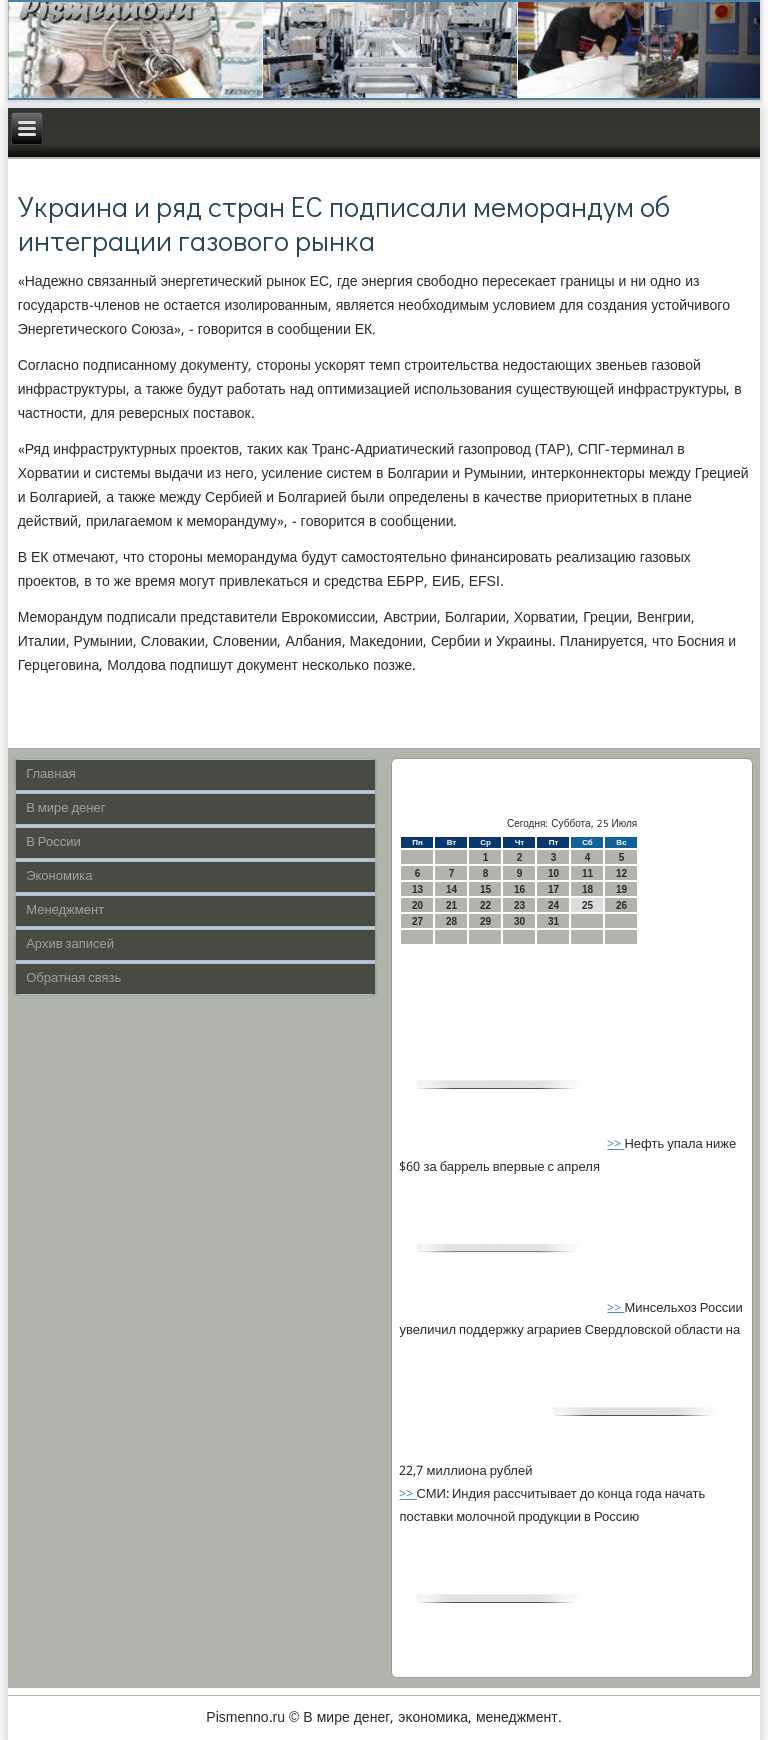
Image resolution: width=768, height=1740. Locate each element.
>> (615, 1144)
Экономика (59, 876)
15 (485, 889)
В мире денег (65, 808)
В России (53, 842)
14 (451, 889)
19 (621, 889)
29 (485, 921)
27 (417, 921)
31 (553, 921)
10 (553, 873)
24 (553, 905)
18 (587, 889)
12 (621, 873)
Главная (50, 774)
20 (417, 905)
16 (519, 889)
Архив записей (70, 944)
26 (621, 905)
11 (587, 873)
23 (519, 905)
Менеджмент (65, 910)
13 (417, 889)
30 (519, 921)
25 (587, 905)
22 (485, 905)
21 (451, 905)
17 (553, 889)
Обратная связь (73, 978)
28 (451, 921)
